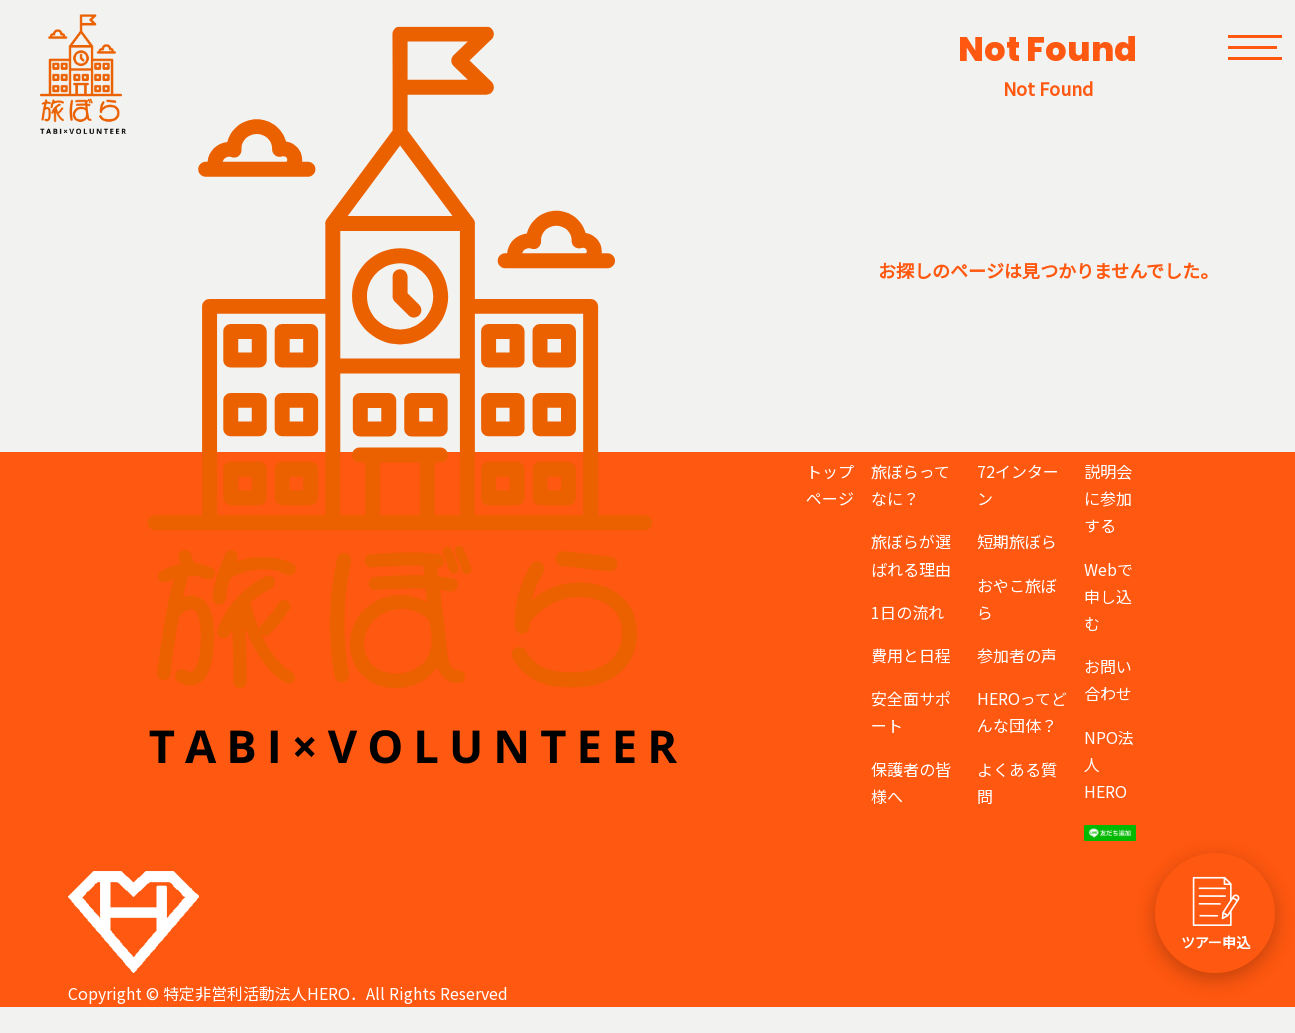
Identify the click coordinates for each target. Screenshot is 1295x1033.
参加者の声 (1017, 655)
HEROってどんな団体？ (1022, 711)
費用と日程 (911, 655)
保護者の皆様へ (911, 782)
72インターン (1018, 484)
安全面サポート (911, 711)
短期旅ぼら (1017, 541)
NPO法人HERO (1109, 764)
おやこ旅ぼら (1017, 598)
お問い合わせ (1108, 679)
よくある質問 (1017, 782)
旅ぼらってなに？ (910, 484)
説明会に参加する (1108, 498)
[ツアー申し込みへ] (1215, 913)
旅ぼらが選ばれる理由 (911, 554)
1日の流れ (907, 612)
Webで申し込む (1108, 596)
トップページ (830, 484)
